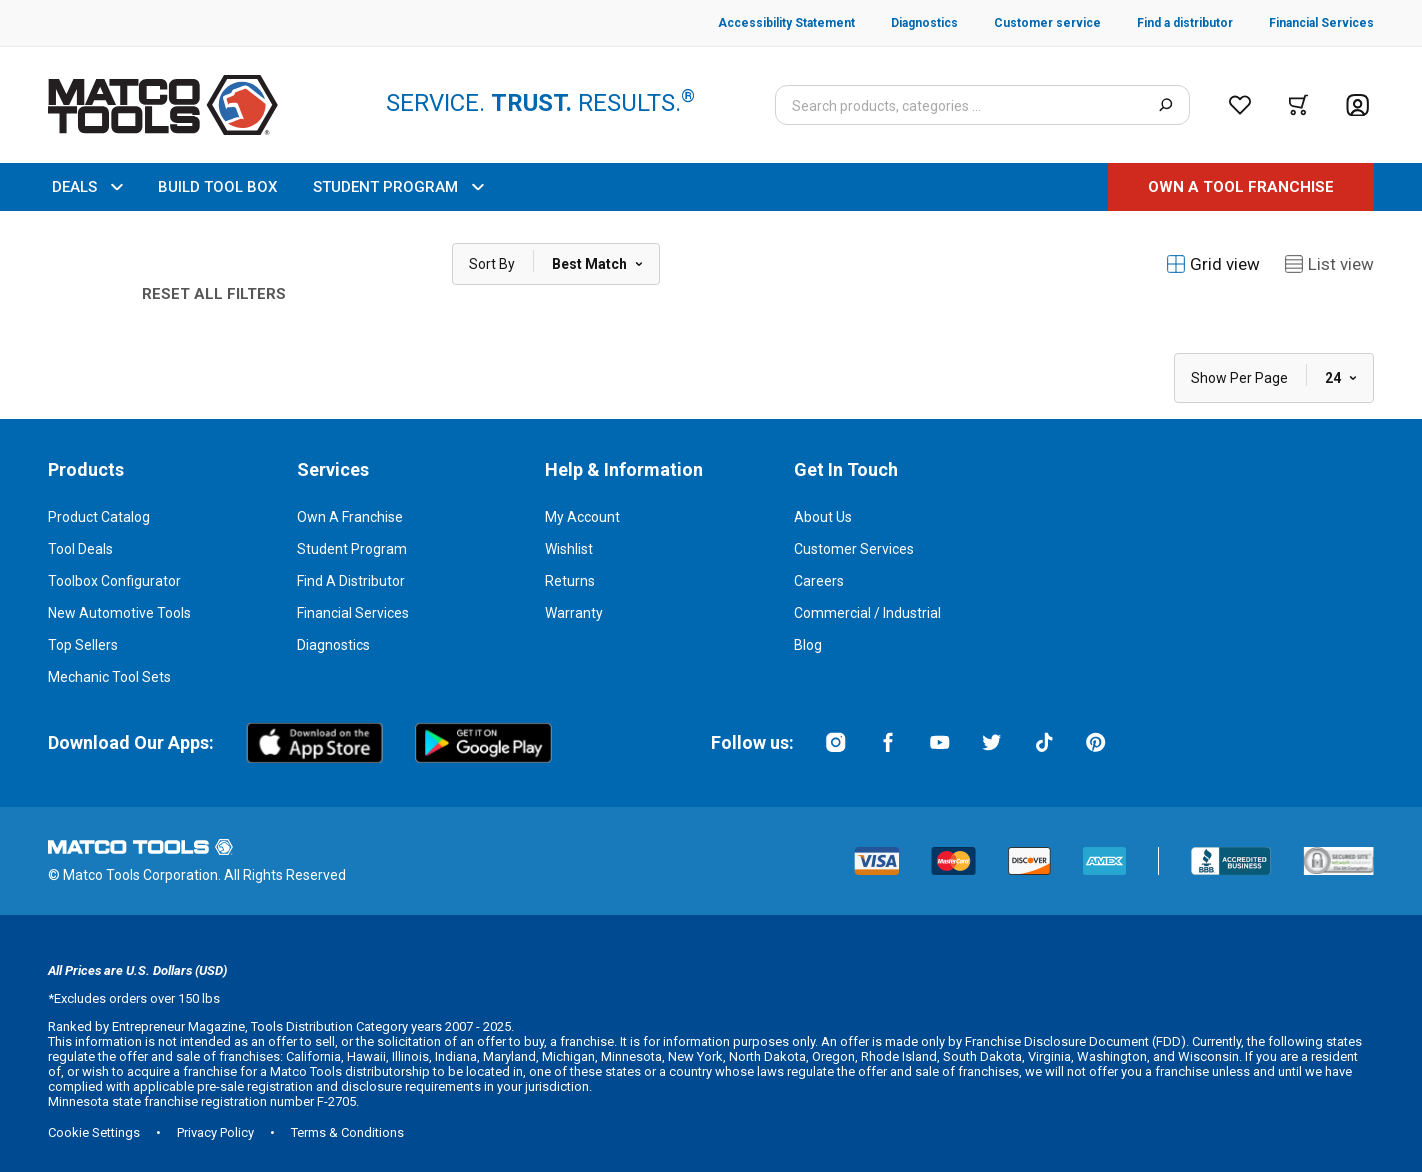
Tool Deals (80, 549)
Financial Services (353, 613)
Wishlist (569, 549)
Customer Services (854, 549)
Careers (819, 581)
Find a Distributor (351, 581)
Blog (808, 645)
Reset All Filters (214, 294)
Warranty (574, 613)
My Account (582, 517)
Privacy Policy (215, 1132)
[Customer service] (1029, 23)
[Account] (1357, 105)
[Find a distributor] (1167, 23)
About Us (823, 517)
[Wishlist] (1240, 105)
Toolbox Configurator (114, 581)
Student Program (352, 549)
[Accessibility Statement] (786, 23)
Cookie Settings (94, 1132)
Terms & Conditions (347, 1132)
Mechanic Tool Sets (109, 677)
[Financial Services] (1303, 23)
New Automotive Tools (119, 613)
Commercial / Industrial (867, 613)
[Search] (1165, 105)
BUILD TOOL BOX (217, 187)
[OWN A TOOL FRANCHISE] (1241, 187)
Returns (570, 581)
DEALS (87, 187)
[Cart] (1298, 105)
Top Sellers (83, 645)
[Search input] (982, 105)
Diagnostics (333, 645)
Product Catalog (99, 517)
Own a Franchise (350, 517)
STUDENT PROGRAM (398, 187)
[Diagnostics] (906, 23)
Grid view (1213, 264)
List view (1329, 264)
